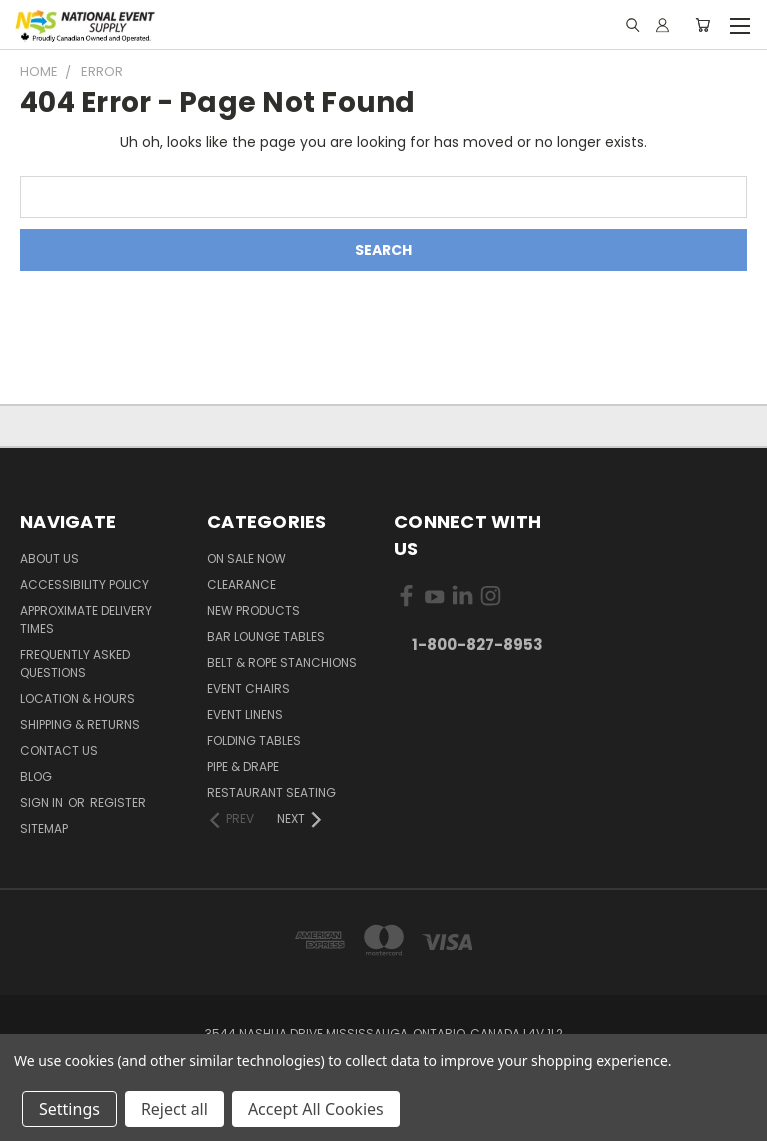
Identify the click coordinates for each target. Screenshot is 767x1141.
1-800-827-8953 (477, 644)
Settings (69, 1109)
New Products (253, 610)
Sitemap (44, 828)
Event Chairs (248, 688)
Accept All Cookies (316, 1109)
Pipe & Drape (243, 766)
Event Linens (245, 714)
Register (118, 802)
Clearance (241, 584)
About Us (49, 558)
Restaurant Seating (271, 792)
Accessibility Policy (84, 584)
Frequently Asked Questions (75, 663)
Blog (36, 776)
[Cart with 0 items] (702, 25)
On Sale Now (246, 558)
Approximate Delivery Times (86, 619)
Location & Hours (77, 698)
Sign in (43, 802)
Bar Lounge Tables (266, 636)
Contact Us (59, 750)
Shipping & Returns (80, 724)
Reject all (174, 1109)
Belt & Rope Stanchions (282, 662)
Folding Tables (254, 740)
